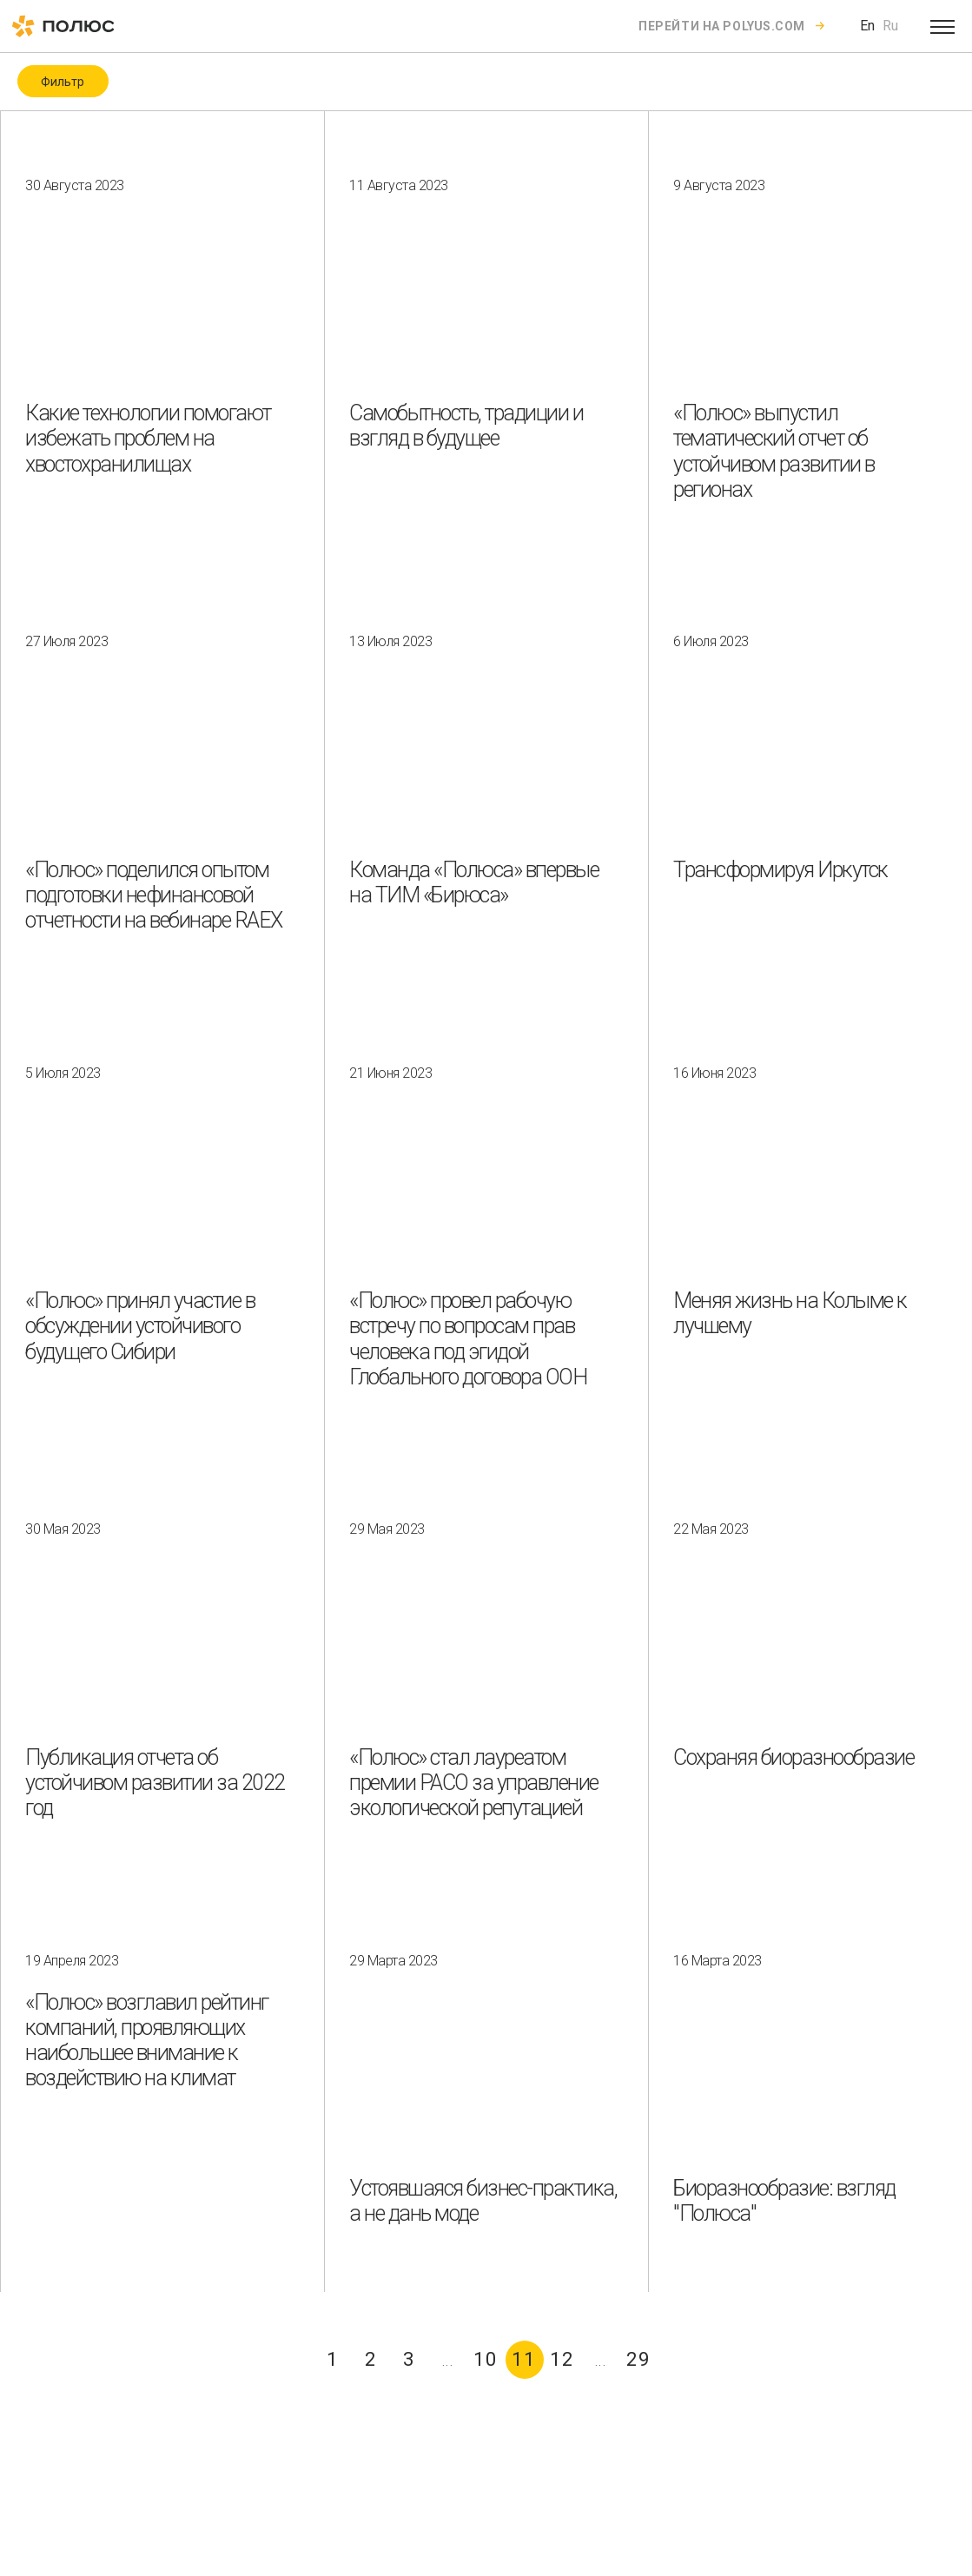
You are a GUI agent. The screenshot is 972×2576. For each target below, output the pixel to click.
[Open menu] (942, 26)
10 (485, 2359)
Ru (890, 25)
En (867, 25)
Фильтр (62, 82)
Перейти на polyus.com (721, 26)
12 (562, 2359)
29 (638, 2359)
